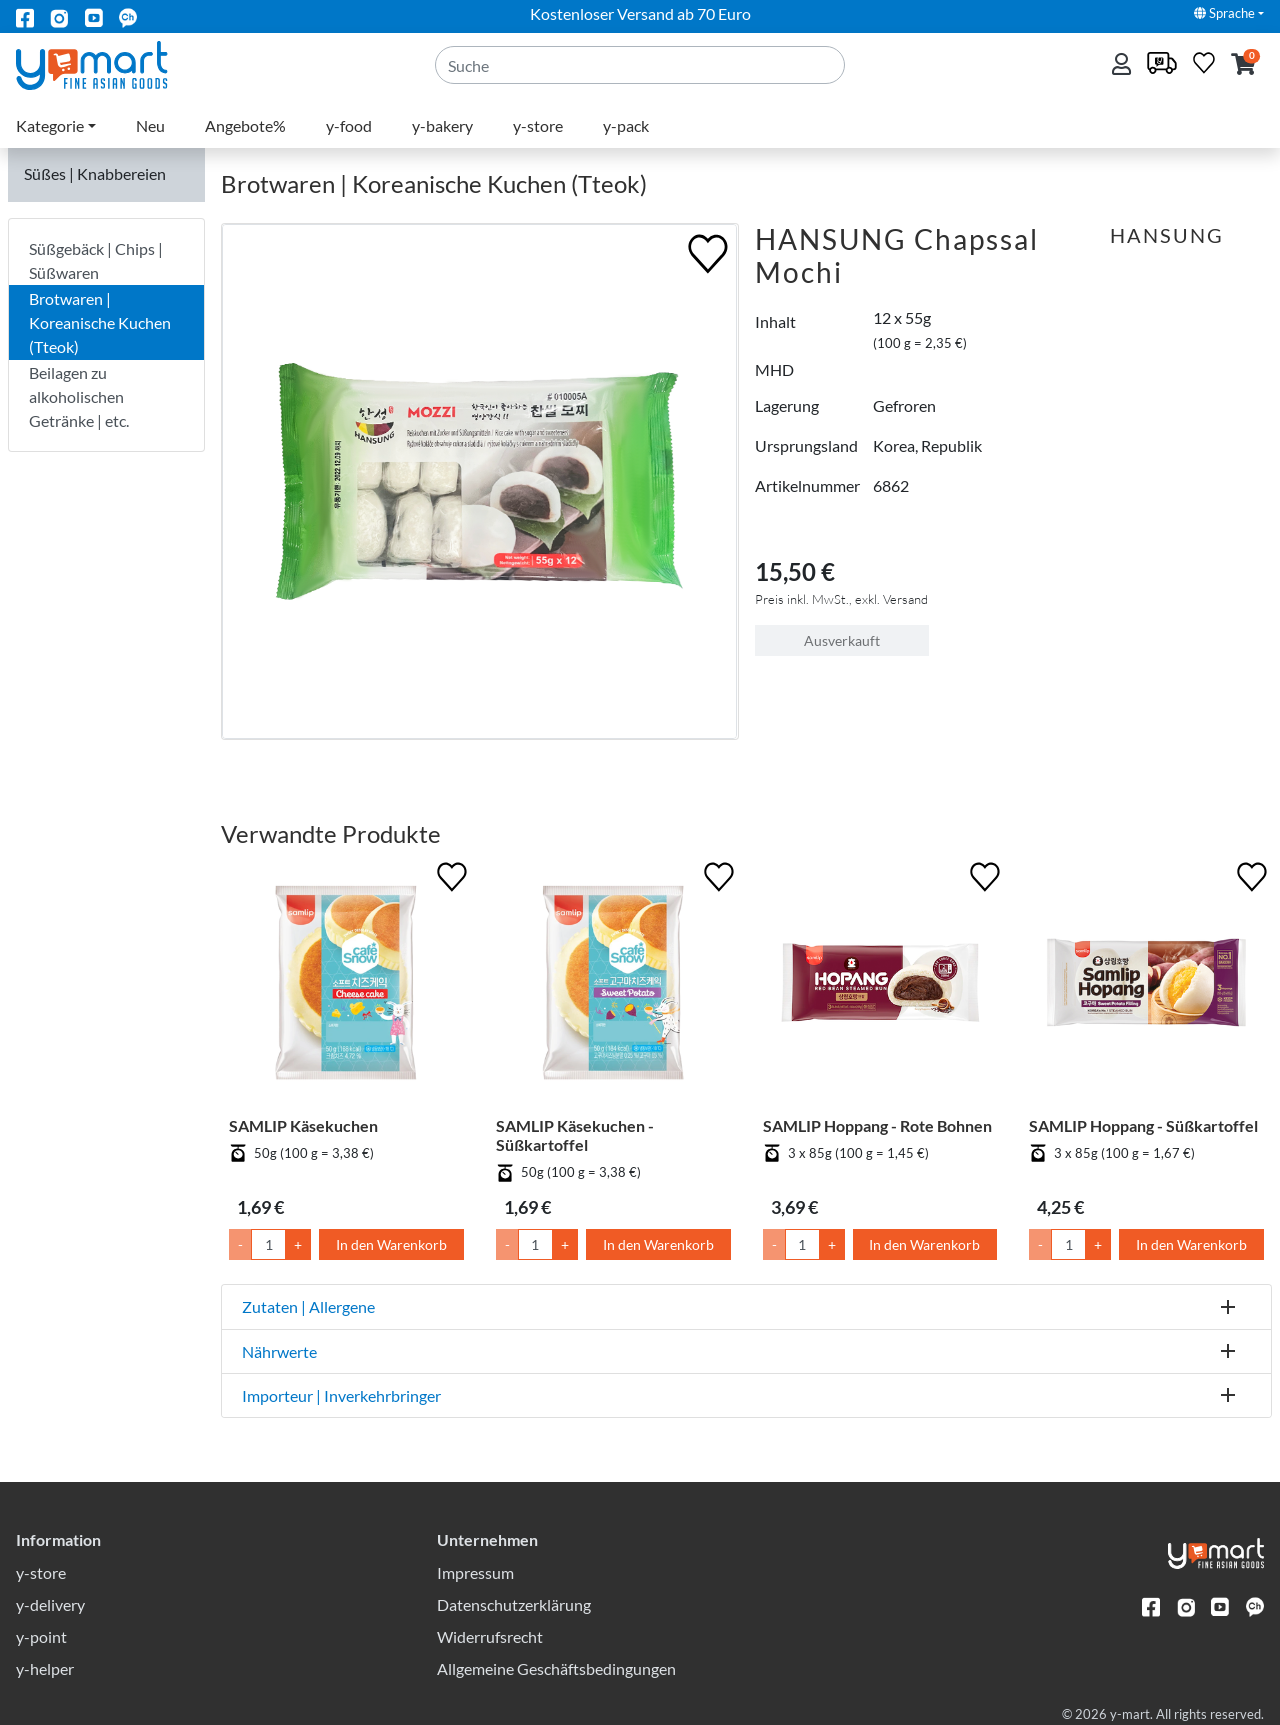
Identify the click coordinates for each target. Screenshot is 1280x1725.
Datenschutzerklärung (514, 1604)
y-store (538, 125)
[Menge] (268, 1244)
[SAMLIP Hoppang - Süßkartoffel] (1146, 986)
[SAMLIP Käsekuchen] (346, 986)
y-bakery (442, 125)
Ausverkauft (842, 640)
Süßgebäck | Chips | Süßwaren (96, 260)
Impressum (475, 1572)
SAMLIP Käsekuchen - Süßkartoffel (575, 1135)
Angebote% (245, 125)
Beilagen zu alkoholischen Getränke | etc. (79, 396)
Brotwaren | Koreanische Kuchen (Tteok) (100, 322)
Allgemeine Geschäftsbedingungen (556, 1668)
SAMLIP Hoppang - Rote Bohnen (877, 1125)
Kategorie (50, 125)
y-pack (626, 125)
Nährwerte (279, 1351)
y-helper (45, 1668)
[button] (1243, 65)
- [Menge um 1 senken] (240, 1244)
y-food (349, 125)
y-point (41, 1636)
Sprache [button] (1224, 13)
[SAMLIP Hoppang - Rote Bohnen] (880, 986)
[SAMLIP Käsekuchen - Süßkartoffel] (613, 986)
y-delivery (50, 1604)
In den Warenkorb (391, 1244)
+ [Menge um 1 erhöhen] (298, 1244)
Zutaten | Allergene (308, 1306)
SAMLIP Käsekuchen (303, 1125)
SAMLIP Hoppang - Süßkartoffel (1143, 1125)
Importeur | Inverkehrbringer (341, 1395)
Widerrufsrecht (490, 1636)
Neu (150, 125)
